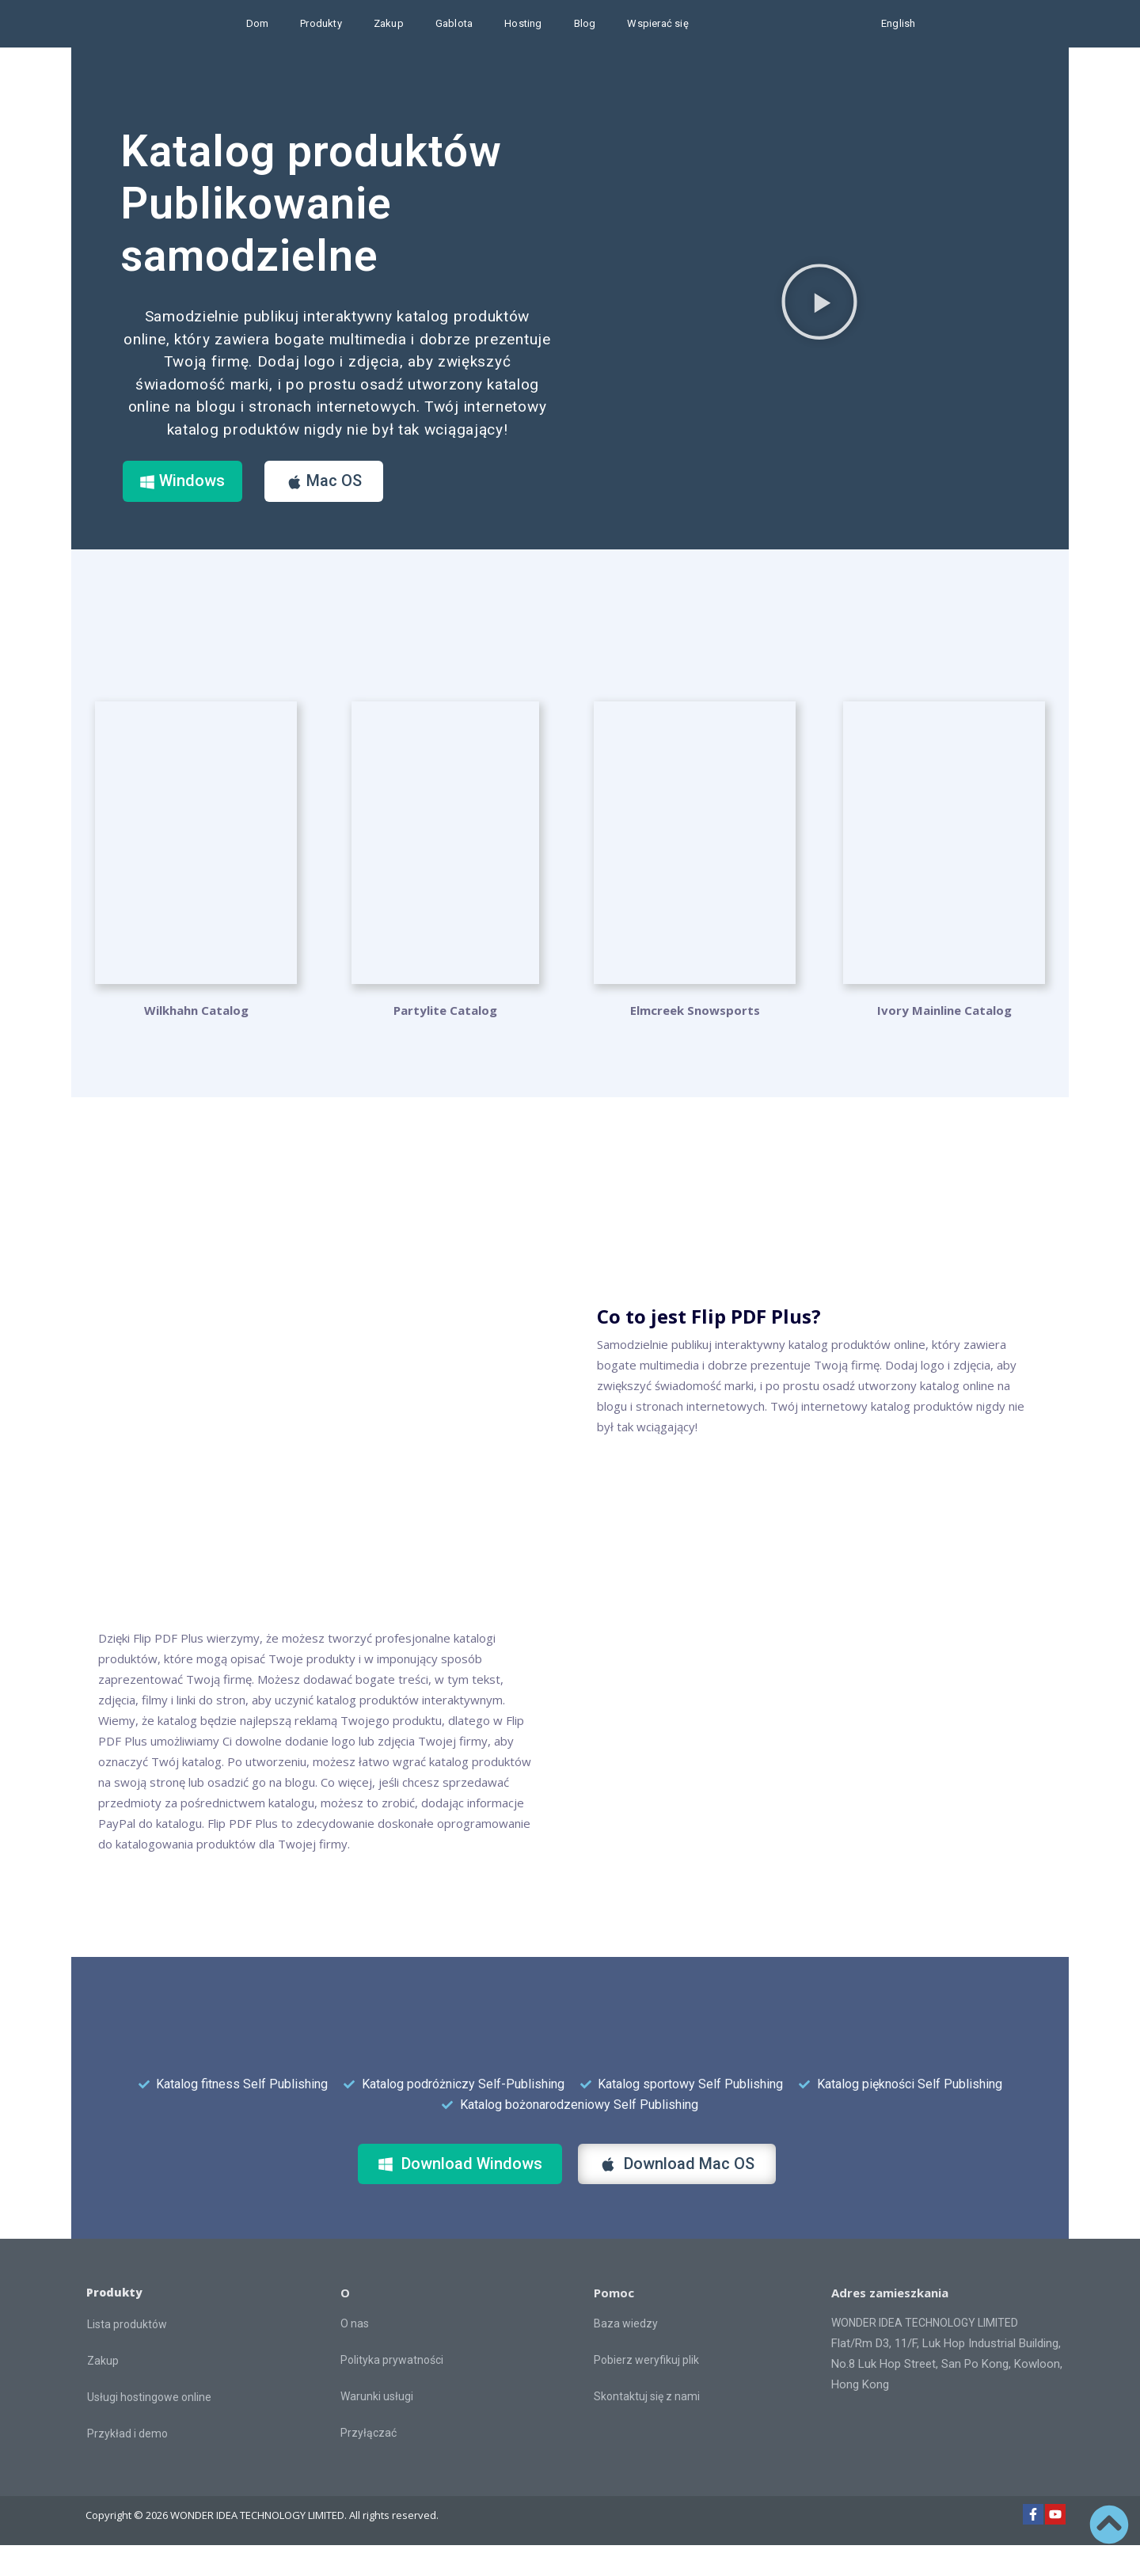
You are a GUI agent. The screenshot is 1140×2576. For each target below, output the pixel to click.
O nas (354, 2354)
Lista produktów (127, 2355)
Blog (585, 23)
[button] (819, 316)
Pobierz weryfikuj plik (646, 2390)
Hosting (523, 23)
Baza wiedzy (626, 2354)
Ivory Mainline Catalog (944, 1041)
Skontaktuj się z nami (647, 2427)
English (898, 23)
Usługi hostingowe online (149, 2428)
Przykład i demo (127, 2464)
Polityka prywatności (391, 2390)
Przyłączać (368, 2463)
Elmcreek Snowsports (695, 1041)
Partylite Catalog (445, 1041)
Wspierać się (657, 23)
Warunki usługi (376, 2427)
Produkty (321, 23)
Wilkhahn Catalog (196, 1041)
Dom (257, 23)
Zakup (389, 23)
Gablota (454, 23)
